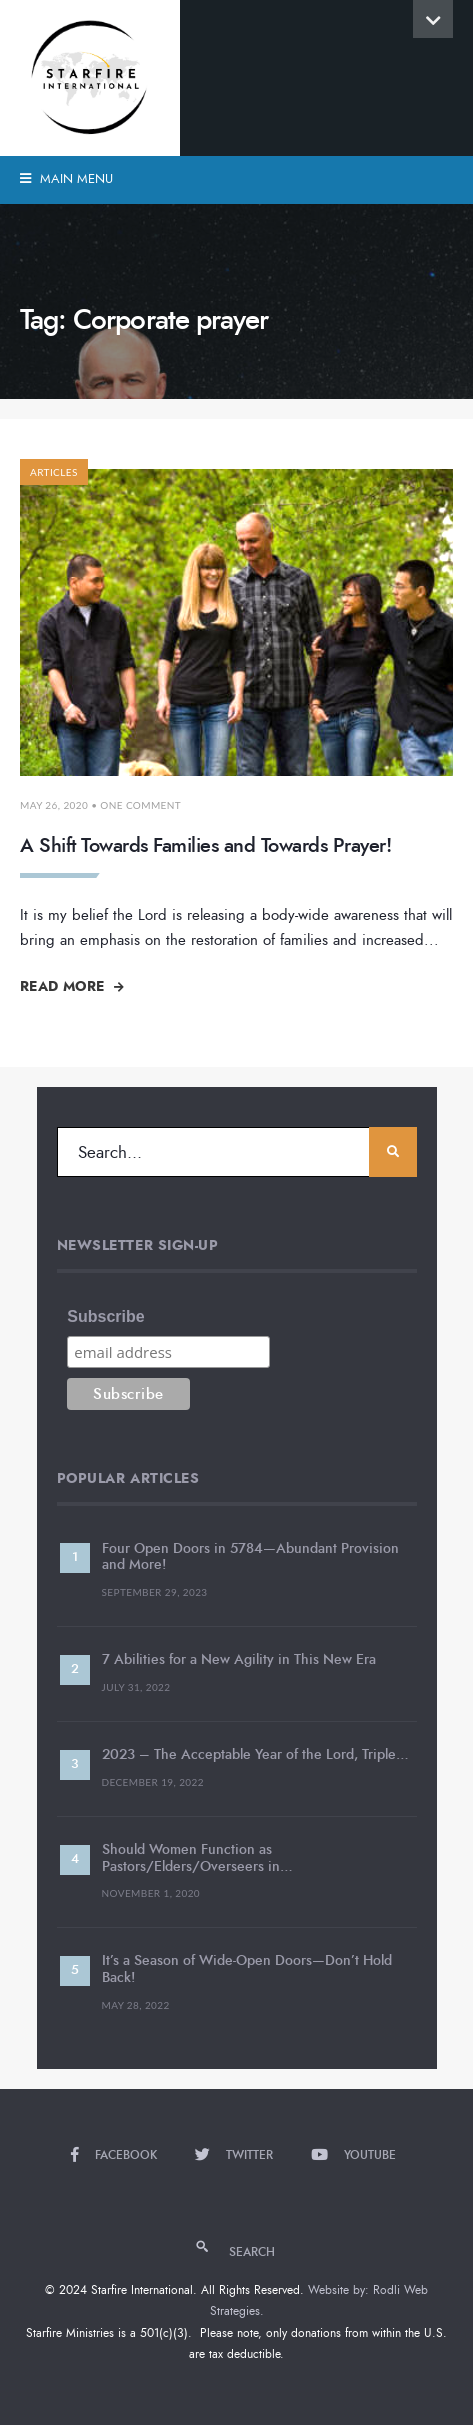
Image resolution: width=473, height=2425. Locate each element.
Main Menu (66, 179)
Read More (72, 986)
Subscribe (105, 1316)
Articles (54, 472)
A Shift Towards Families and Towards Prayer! (205, 845)
